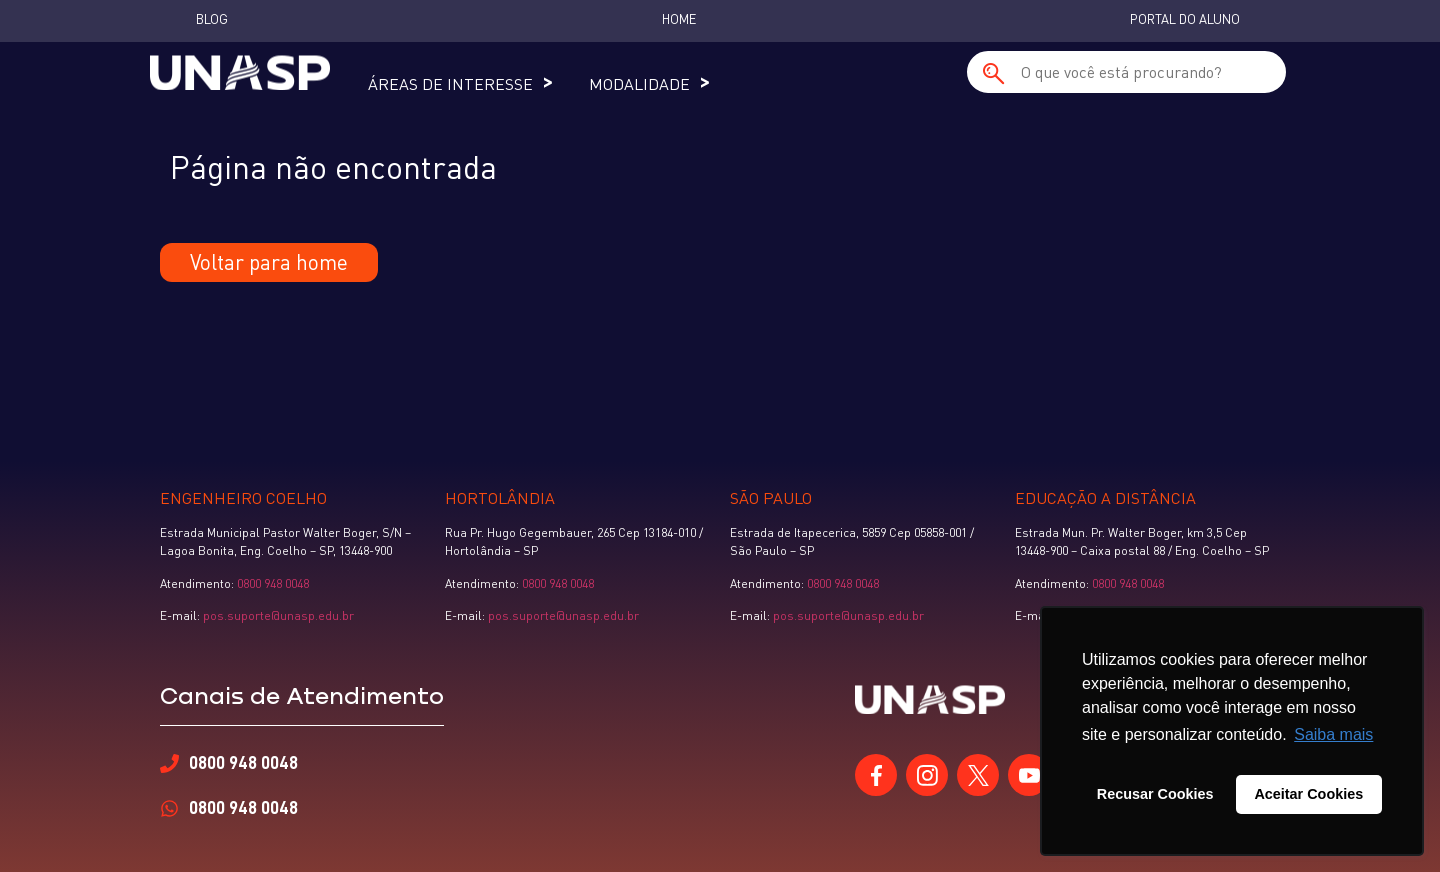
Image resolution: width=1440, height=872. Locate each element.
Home (679, 19)
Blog (212, 19)
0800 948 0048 (273, 583)
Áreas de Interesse (450, 84)
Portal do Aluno (1185, 19)
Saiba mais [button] (1333, 734)
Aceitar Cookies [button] (1308, 794)
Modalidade (639, 84)
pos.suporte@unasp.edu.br (277, 615)
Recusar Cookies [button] (1155, 794)
